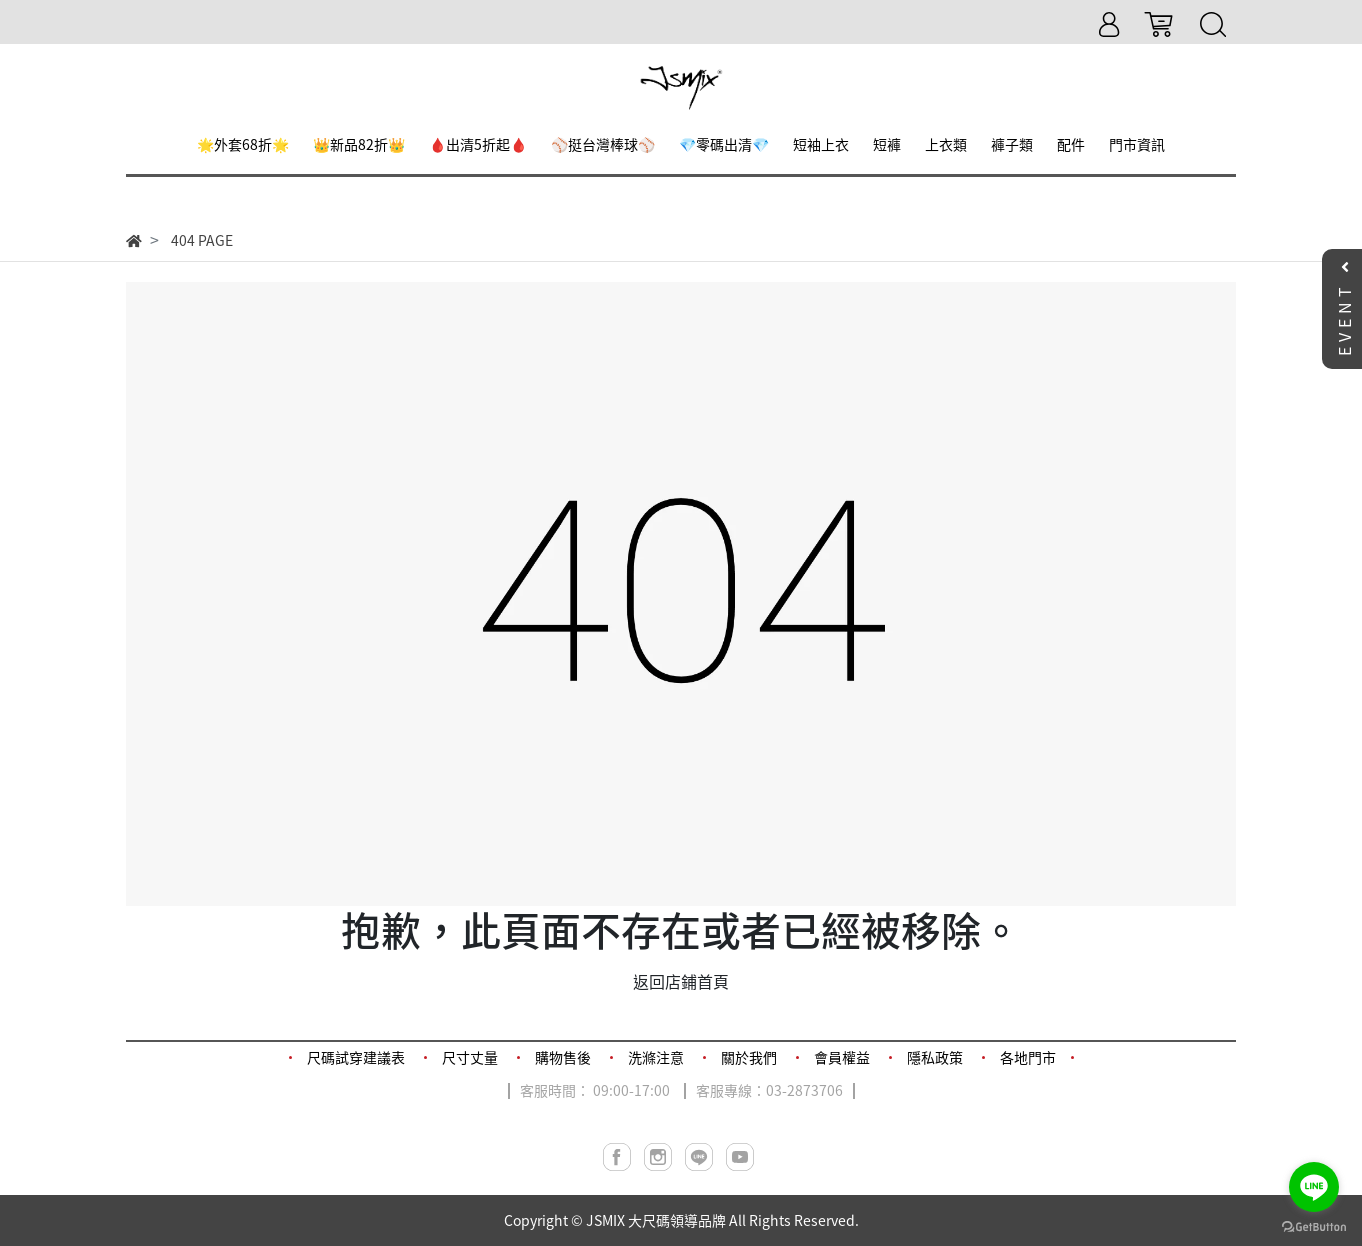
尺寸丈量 (470, 1057)
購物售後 (563, 1057)
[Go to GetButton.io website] (1314, 1225)
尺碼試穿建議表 (356, 1057)
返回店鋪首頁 (681, 981)
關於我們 (749, 1057)
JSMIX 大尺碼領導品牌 (656, 1220)
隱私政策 (935, 1057)
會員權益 (842, 1057)
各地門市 (1028, 1057)
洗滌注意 (656, 1057)
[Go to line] (1314, 1187)
